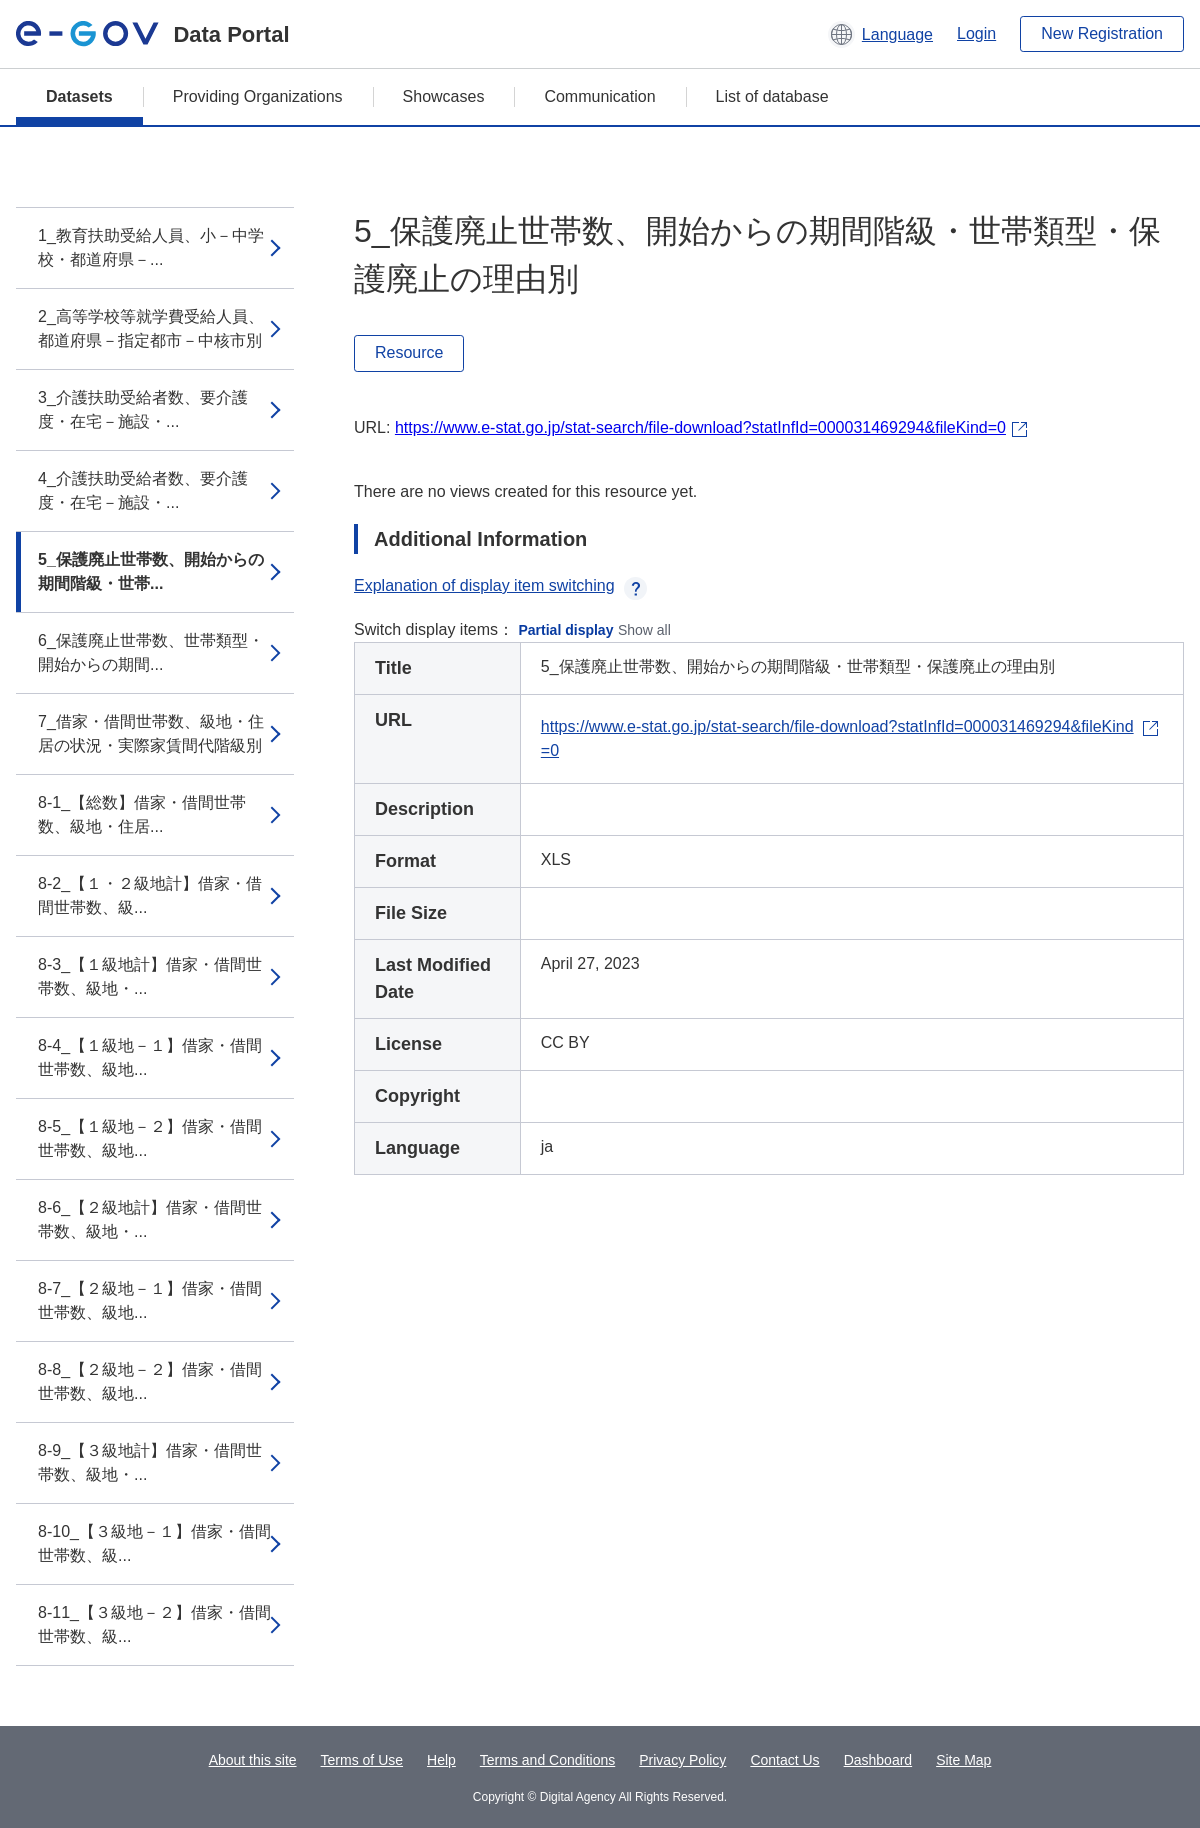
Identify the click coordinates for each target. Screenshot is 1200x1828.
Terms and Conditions (547, 1760)
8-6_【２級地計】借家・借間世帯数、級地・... (150, 1219)
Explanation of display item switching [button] (500, 585)
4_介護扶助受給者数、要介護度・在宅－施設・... (143, 490)
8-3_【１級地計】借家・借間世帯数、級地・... (150, 976)
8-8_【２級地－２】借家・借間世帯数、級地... (150, 1381)
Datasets (79, 96)
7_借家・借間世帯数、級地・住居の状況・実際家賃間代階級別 (151, 733)
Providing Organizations (258, 96)
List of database (772, 96)
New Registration (1102, 33)
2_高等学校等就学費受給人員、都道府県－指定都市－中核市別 (151, 328)
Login (976, 33)
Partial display (566, 630)
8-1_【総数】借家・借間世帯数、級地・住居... (142, 814)
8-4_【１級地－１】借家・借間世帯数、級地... (150, 1057)
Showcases (444, 96)
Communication (599, 96)
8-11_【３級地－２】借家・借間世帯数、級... (154, 1624)
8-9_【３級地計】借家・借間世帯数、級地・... (150, 1462)
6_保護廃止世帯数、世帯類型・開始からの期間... (151, 652)
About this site (253, 1760)
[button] (880, 34)
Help (441, 1760)
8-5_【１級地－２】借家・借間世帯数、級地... (150, 1138)
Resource (409, 352)
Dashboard (878, 1760)
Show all (644, 630)
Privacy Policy (682, 1760)
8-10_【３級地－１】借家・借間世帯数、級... (154, 1543)
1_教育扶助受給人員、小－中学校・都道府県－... (151, 247)
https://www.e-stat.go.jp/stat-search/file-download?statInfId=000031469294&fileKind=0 (700, 427)
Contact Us (784, 1760)
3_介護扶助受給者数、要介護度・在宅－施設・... (143, 409)
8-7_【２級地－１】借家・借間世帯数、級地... (150, 1300)
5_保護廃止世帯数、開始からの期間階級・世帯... (151, 571)
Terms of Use (362, 1760)
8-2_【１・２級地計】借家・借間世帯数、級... (150, 895)
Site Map (963, 1760)
